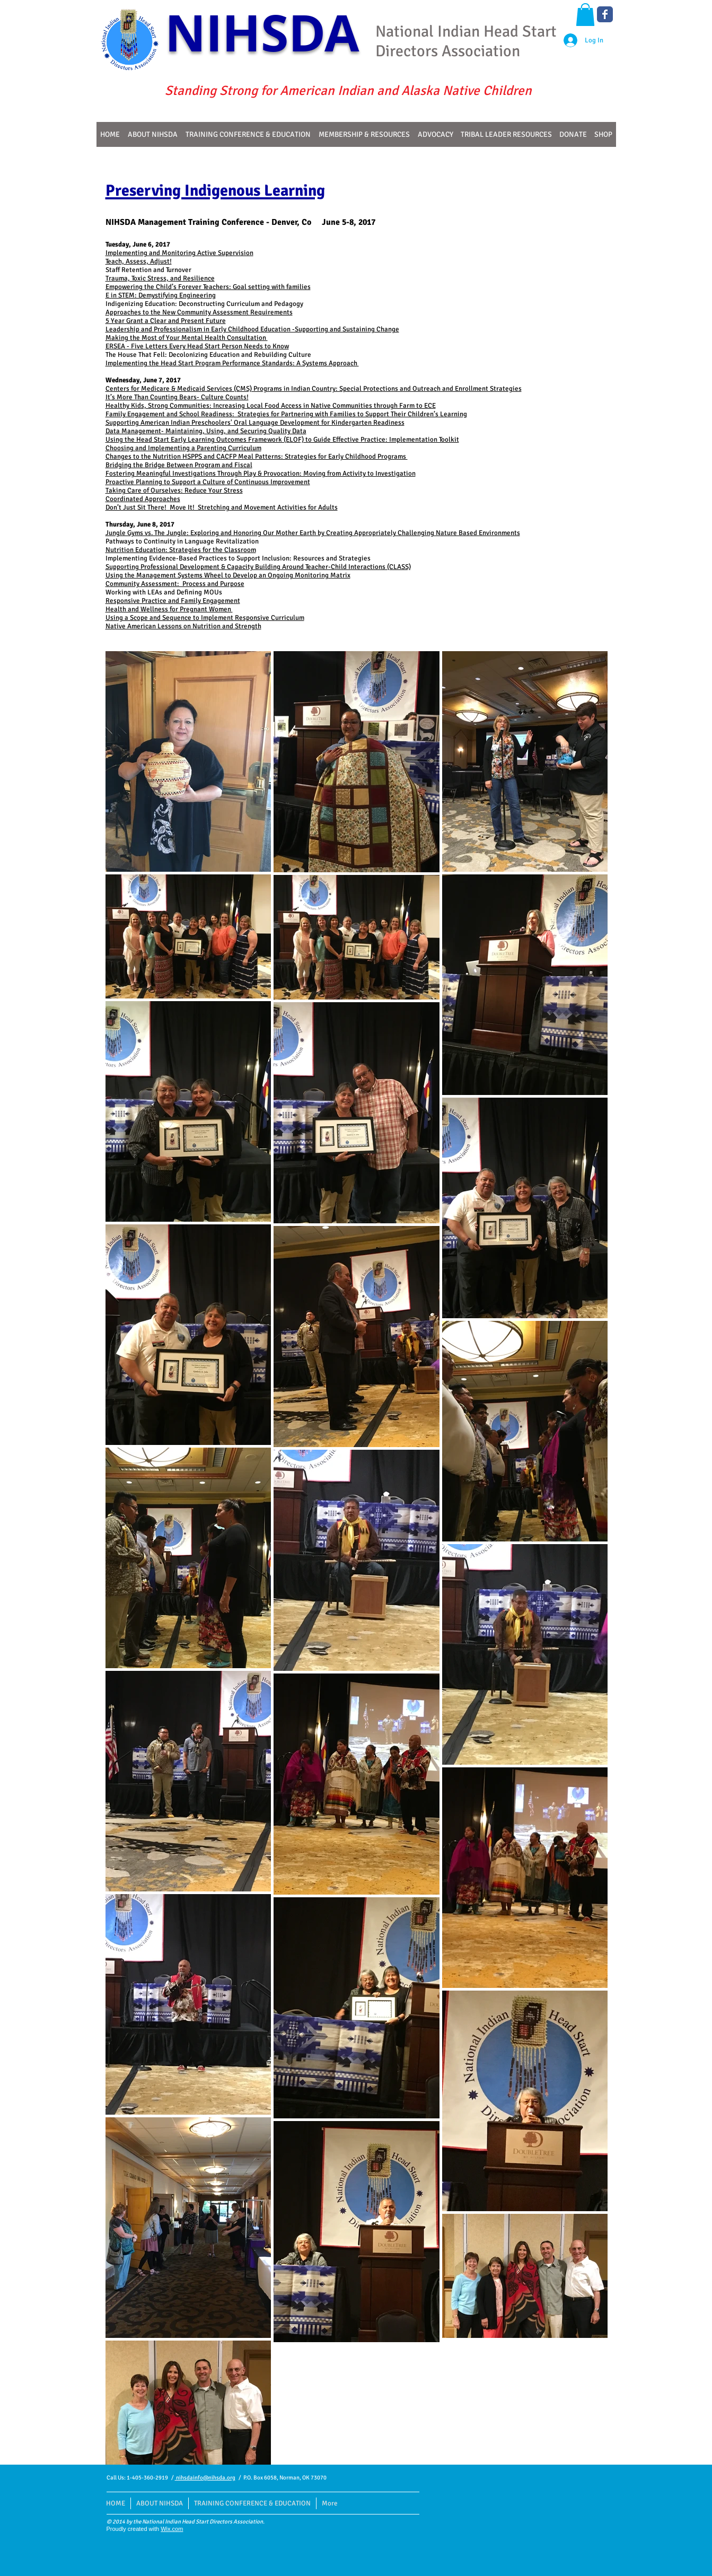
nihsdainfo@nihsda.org (205, 2477)
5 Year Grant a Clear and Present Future (166, 321)
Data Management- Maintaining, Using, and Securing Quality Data (206, 431)
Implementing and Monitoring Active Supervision (179, 253)
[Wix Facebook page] (605, 14)
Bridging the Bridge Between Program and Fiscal (179, 465)
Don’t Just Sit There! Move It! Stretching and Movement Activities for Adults (222, 507)
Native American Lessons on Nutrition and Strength (183, 626)
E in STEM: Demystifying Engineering (161, 295)
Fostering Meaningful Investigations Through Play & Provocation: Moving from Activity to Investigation (261, 473)
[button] (585, 14)
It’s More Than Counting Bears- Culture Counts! (177, 397)
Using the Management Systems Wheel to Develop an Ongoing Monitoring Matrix (228, 575)
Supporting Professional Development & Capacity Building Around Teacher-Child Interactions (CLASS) (258, 567)
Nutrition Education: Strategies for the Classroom (181, 550)
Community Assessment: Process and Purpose (175, 584)
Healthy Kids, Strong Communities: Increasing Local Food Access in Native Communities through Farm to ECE (271, 405)
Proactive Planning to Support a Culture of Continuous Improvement (208, 482)
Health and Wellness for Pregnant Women (169, 609)
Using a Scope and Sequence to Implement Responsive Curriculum (205, 618)
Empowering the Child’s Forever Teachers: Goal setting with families (208, 287)
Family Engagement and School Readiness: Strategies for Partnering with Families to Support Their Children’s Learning (286, 414)
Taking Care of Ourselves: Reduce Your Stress (174, 490)
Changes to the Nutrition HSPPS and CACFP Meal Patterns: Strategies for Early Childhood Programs (257, 456)
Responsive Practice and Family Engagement (173, 601)
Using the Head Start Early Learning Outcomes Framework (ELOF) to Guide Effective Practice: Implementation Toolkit (282, 439)
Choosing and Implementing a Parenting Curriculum (183, 448)
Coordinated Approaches (143, 499)
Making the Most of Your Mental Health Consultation (187, 338)
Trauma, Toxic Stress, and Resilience (160, 278)
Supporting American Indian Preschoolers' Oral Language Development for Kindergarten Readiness (255, 422)
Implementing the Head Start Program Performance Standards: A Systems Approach (232, 363)
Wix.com (172, 2529)
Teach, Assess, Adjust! (139, 261)
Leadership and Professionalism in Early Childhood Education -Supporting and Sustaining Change (252, 329)
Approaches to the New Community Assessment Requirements (199, 312)
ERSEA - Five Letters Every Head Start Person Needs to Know (197, 346)
